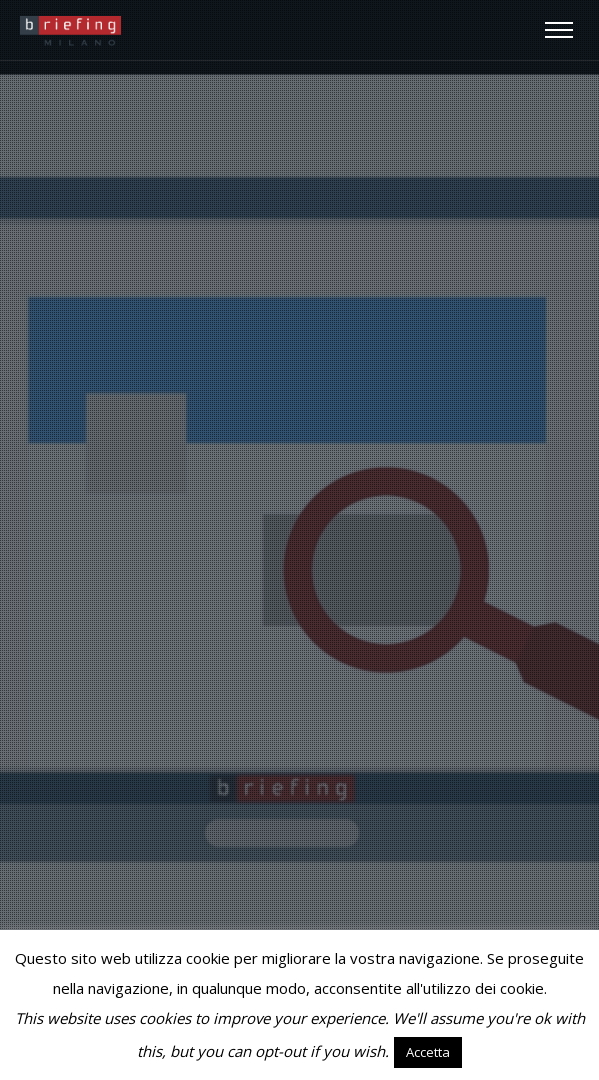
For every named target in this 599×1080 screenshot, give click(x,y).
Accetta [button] (428, 1052)
